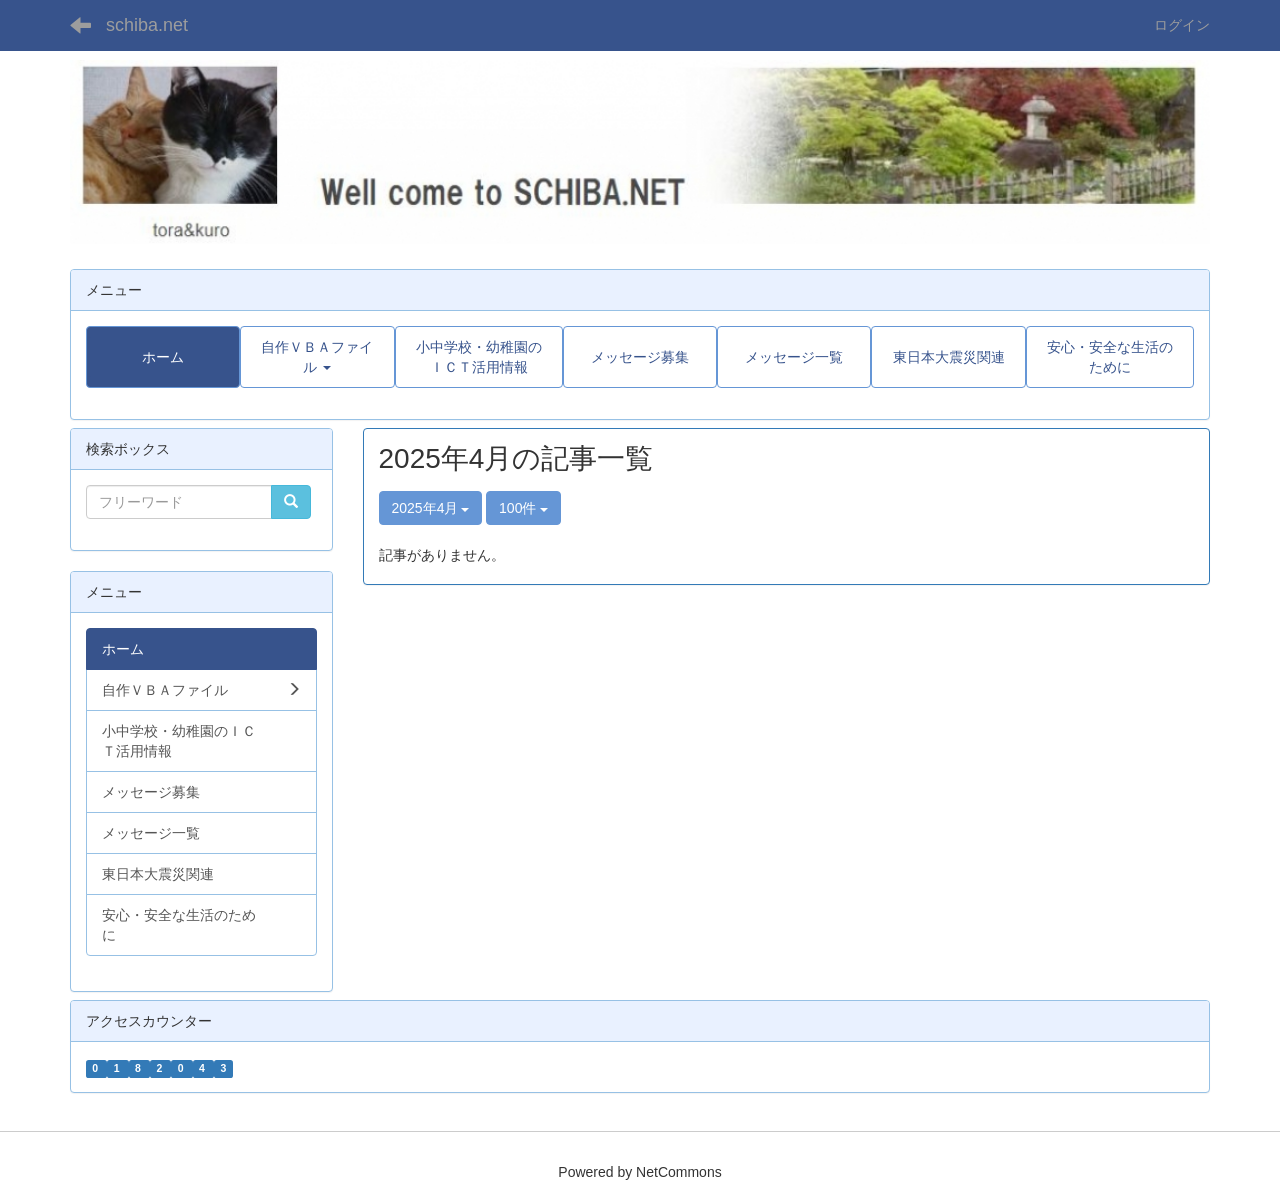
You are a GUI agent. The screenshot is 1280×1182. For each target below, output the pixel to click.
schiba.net (147, 25)
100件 (523, 508)
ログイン (1182, 25)
